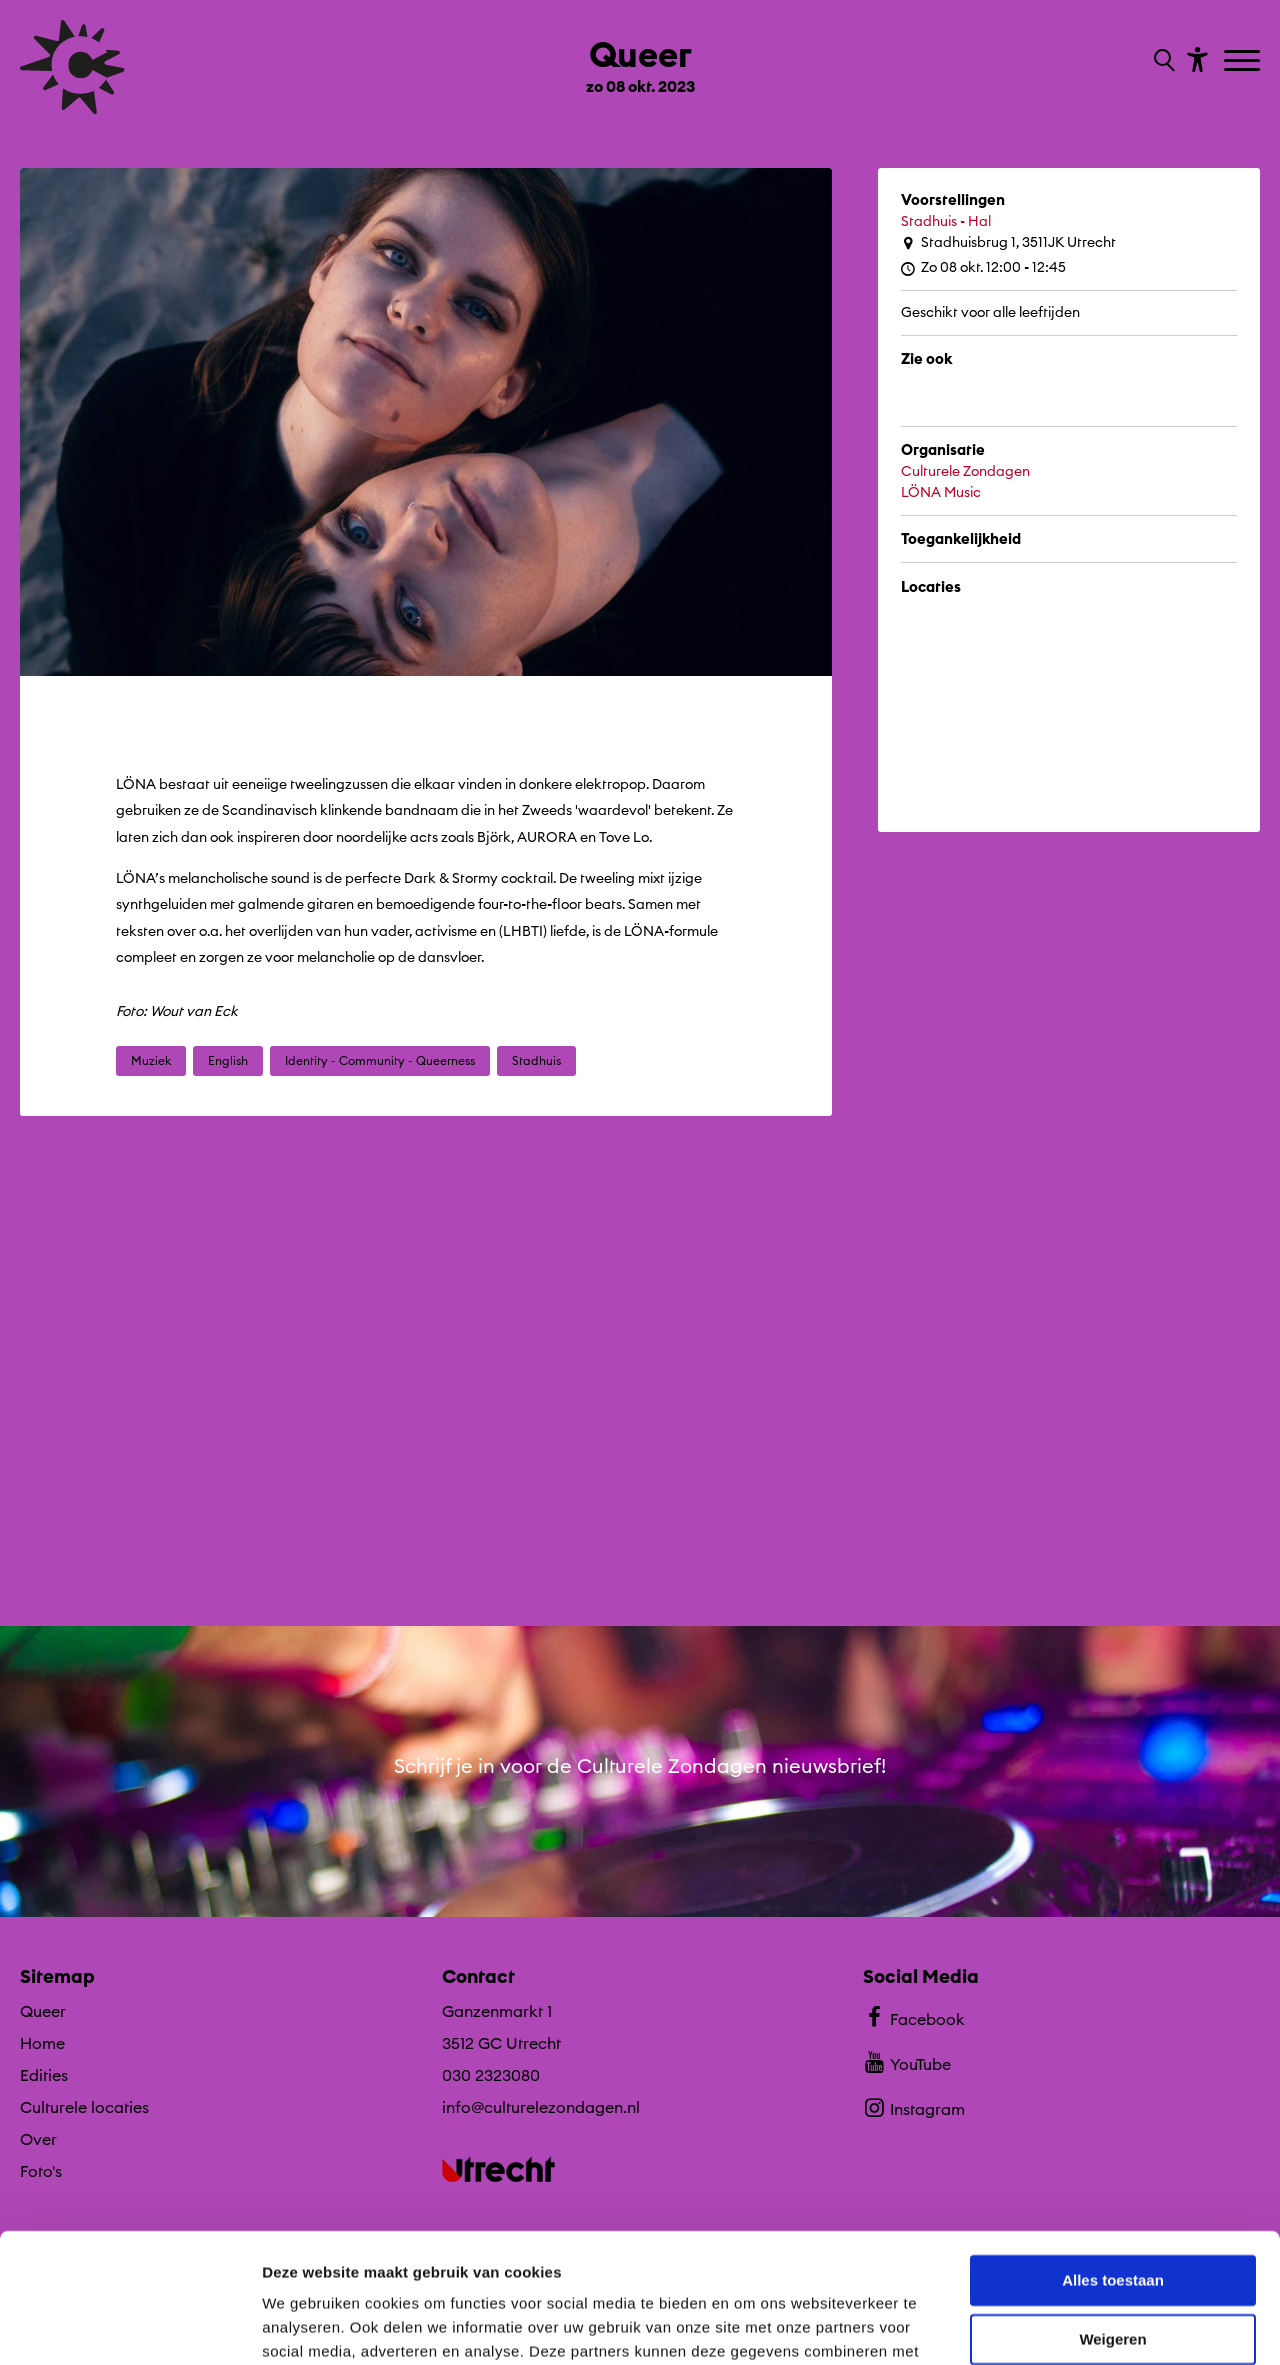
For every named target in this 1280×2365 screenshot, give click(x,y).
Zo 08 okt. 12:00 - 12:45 (983, 267)
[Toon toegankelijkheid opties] (1195, 58)
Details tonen (309, 2325)
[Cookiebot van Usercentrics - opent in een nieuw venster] (129, 2326)
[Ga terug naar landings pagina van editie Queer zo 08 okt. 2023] (640, 58)
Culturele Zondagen (965, 471)
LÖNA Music (941, 492)
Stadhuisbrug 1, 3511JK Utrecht (1008, 242)
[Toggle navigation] (1244, 62)
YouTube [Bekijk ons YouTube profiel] (906, 2062)
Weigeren (1112, 2209)
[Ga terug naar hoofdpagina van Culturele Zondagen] (72, 67)
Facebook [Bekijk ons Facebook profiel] (913, 2017)
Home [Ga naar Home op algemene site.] (42, 2043)
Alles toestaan (1113, 2151)
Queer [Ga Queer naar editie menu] (43, 2011)
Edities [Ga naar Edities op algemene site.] (44, 2075)
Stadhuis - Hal (946, 221)
